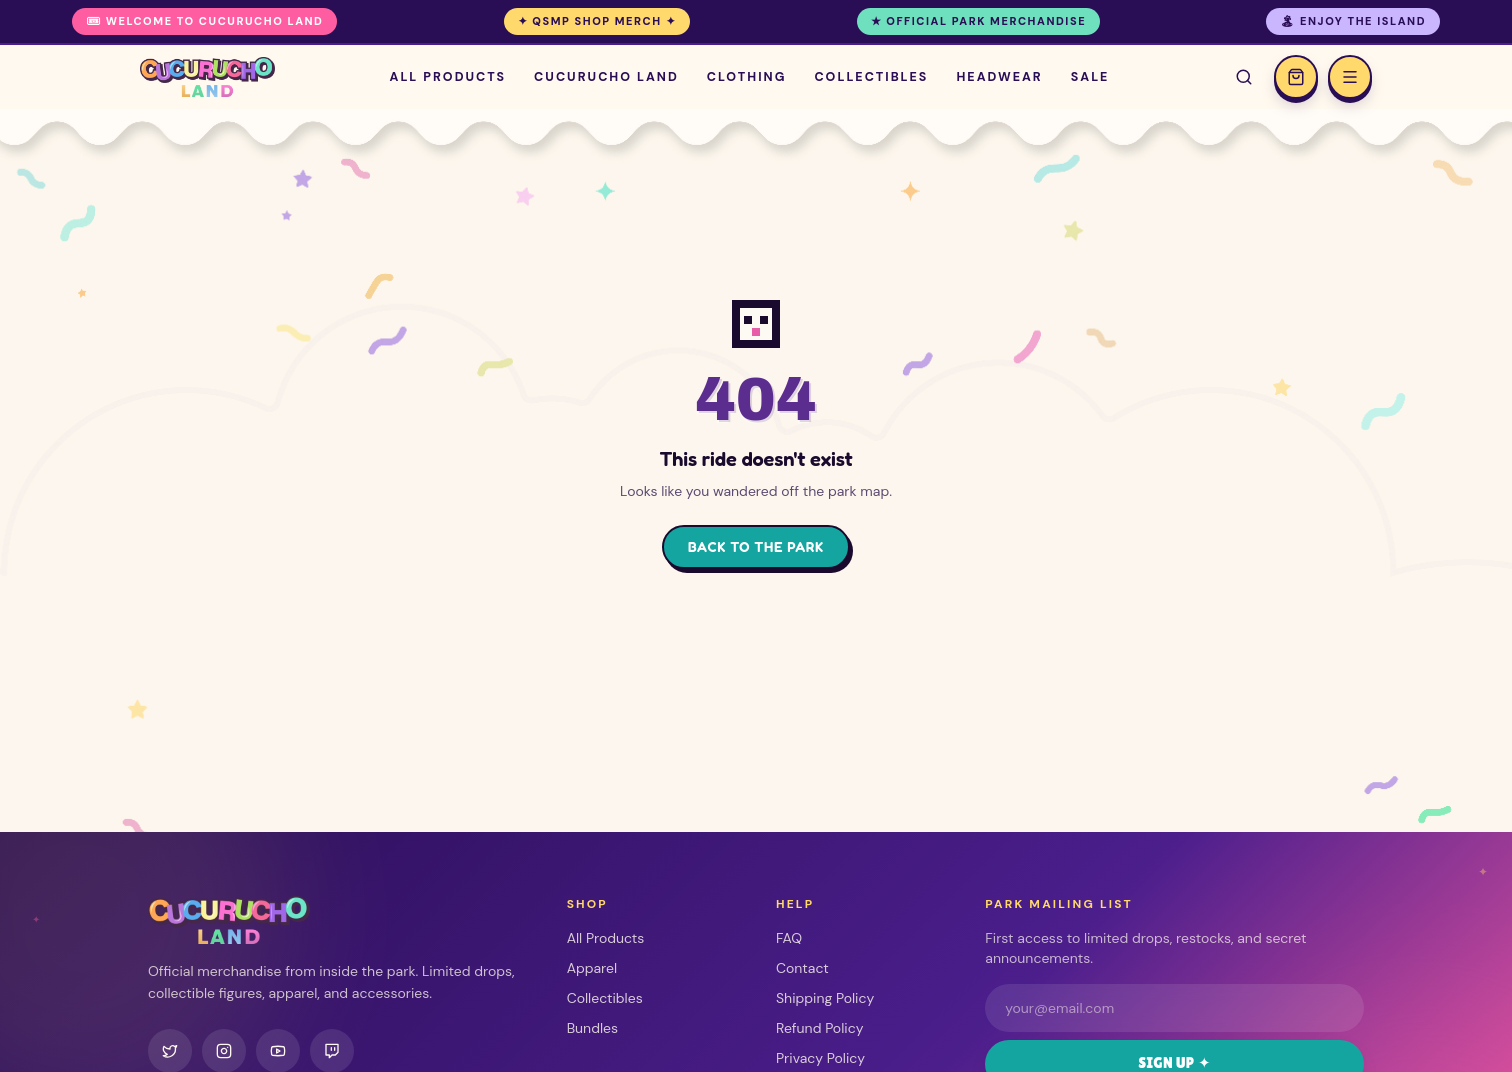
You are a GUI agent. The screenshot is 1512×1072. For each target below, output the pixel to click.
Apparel (592, 968)
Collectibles (871, 76)
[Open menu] (1350, 77)
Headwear (999, 76)
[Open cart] (1296, 77)
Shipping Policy (825, 998)
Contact (802, 968)
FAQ (789, 938)
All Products (448, 76)
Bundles (592, 1028)
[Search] (1244, 77)
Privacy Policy (820, 1058)
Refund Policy (819, 1028)
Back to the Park (756, 546)
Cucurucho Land (606, 76)
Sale (1090, 76)
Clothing (747, 76)
